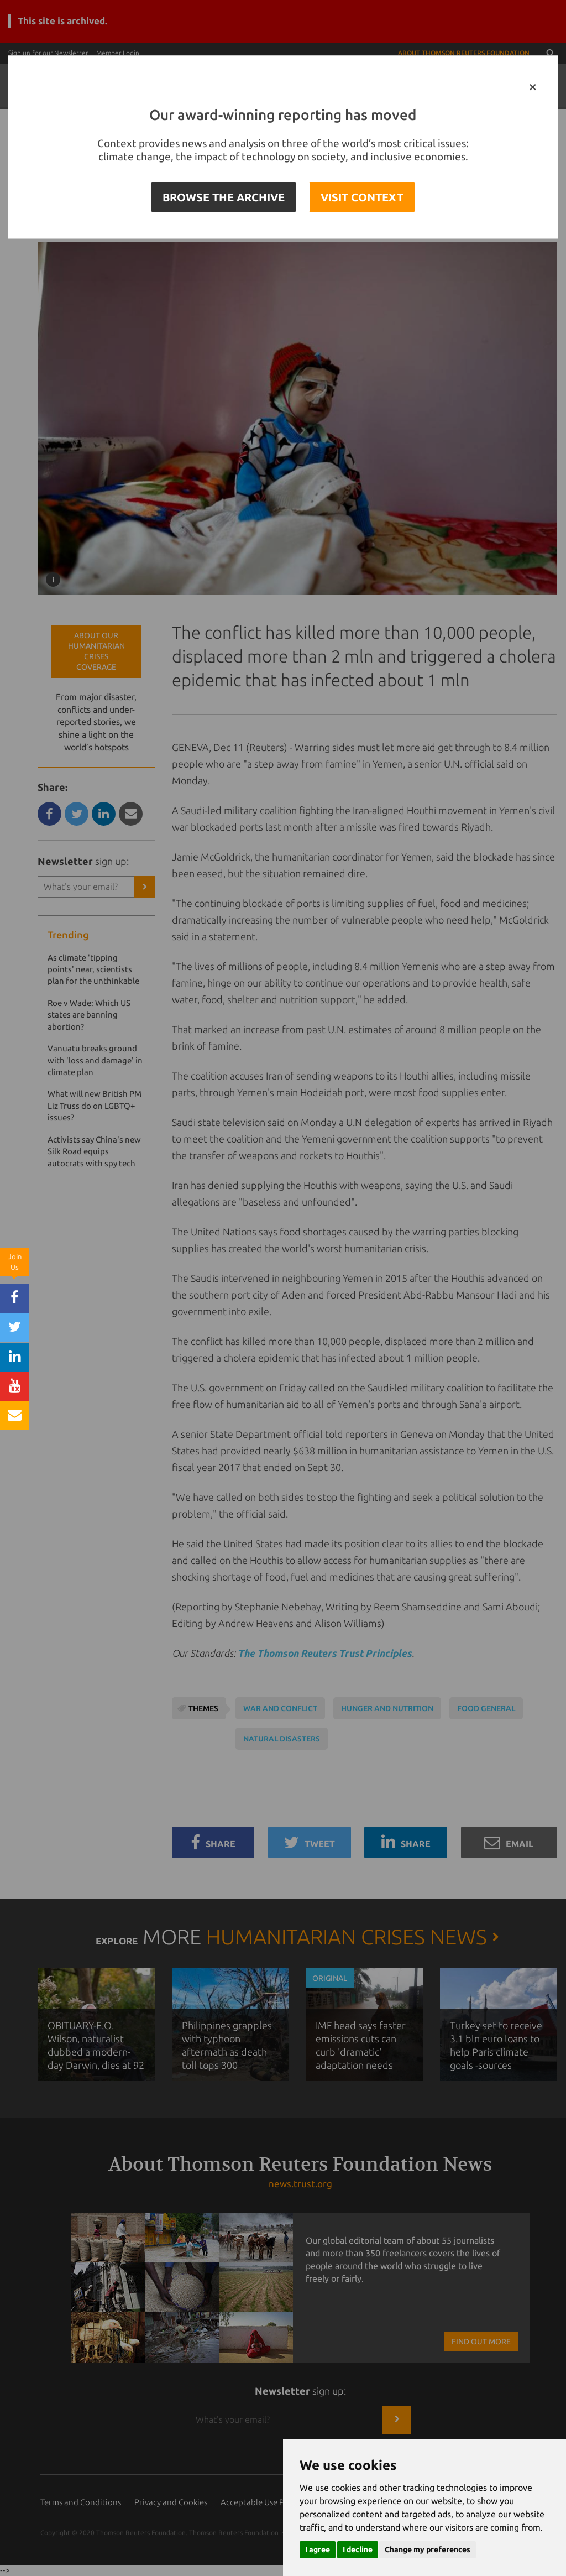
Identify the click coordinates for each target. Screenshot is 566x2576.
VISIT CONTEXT (362, 197)
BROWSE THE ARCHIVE (224, 197)
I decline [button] (358, 2549)
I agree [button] (317, 2549)
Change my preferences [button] (427, 2549)
